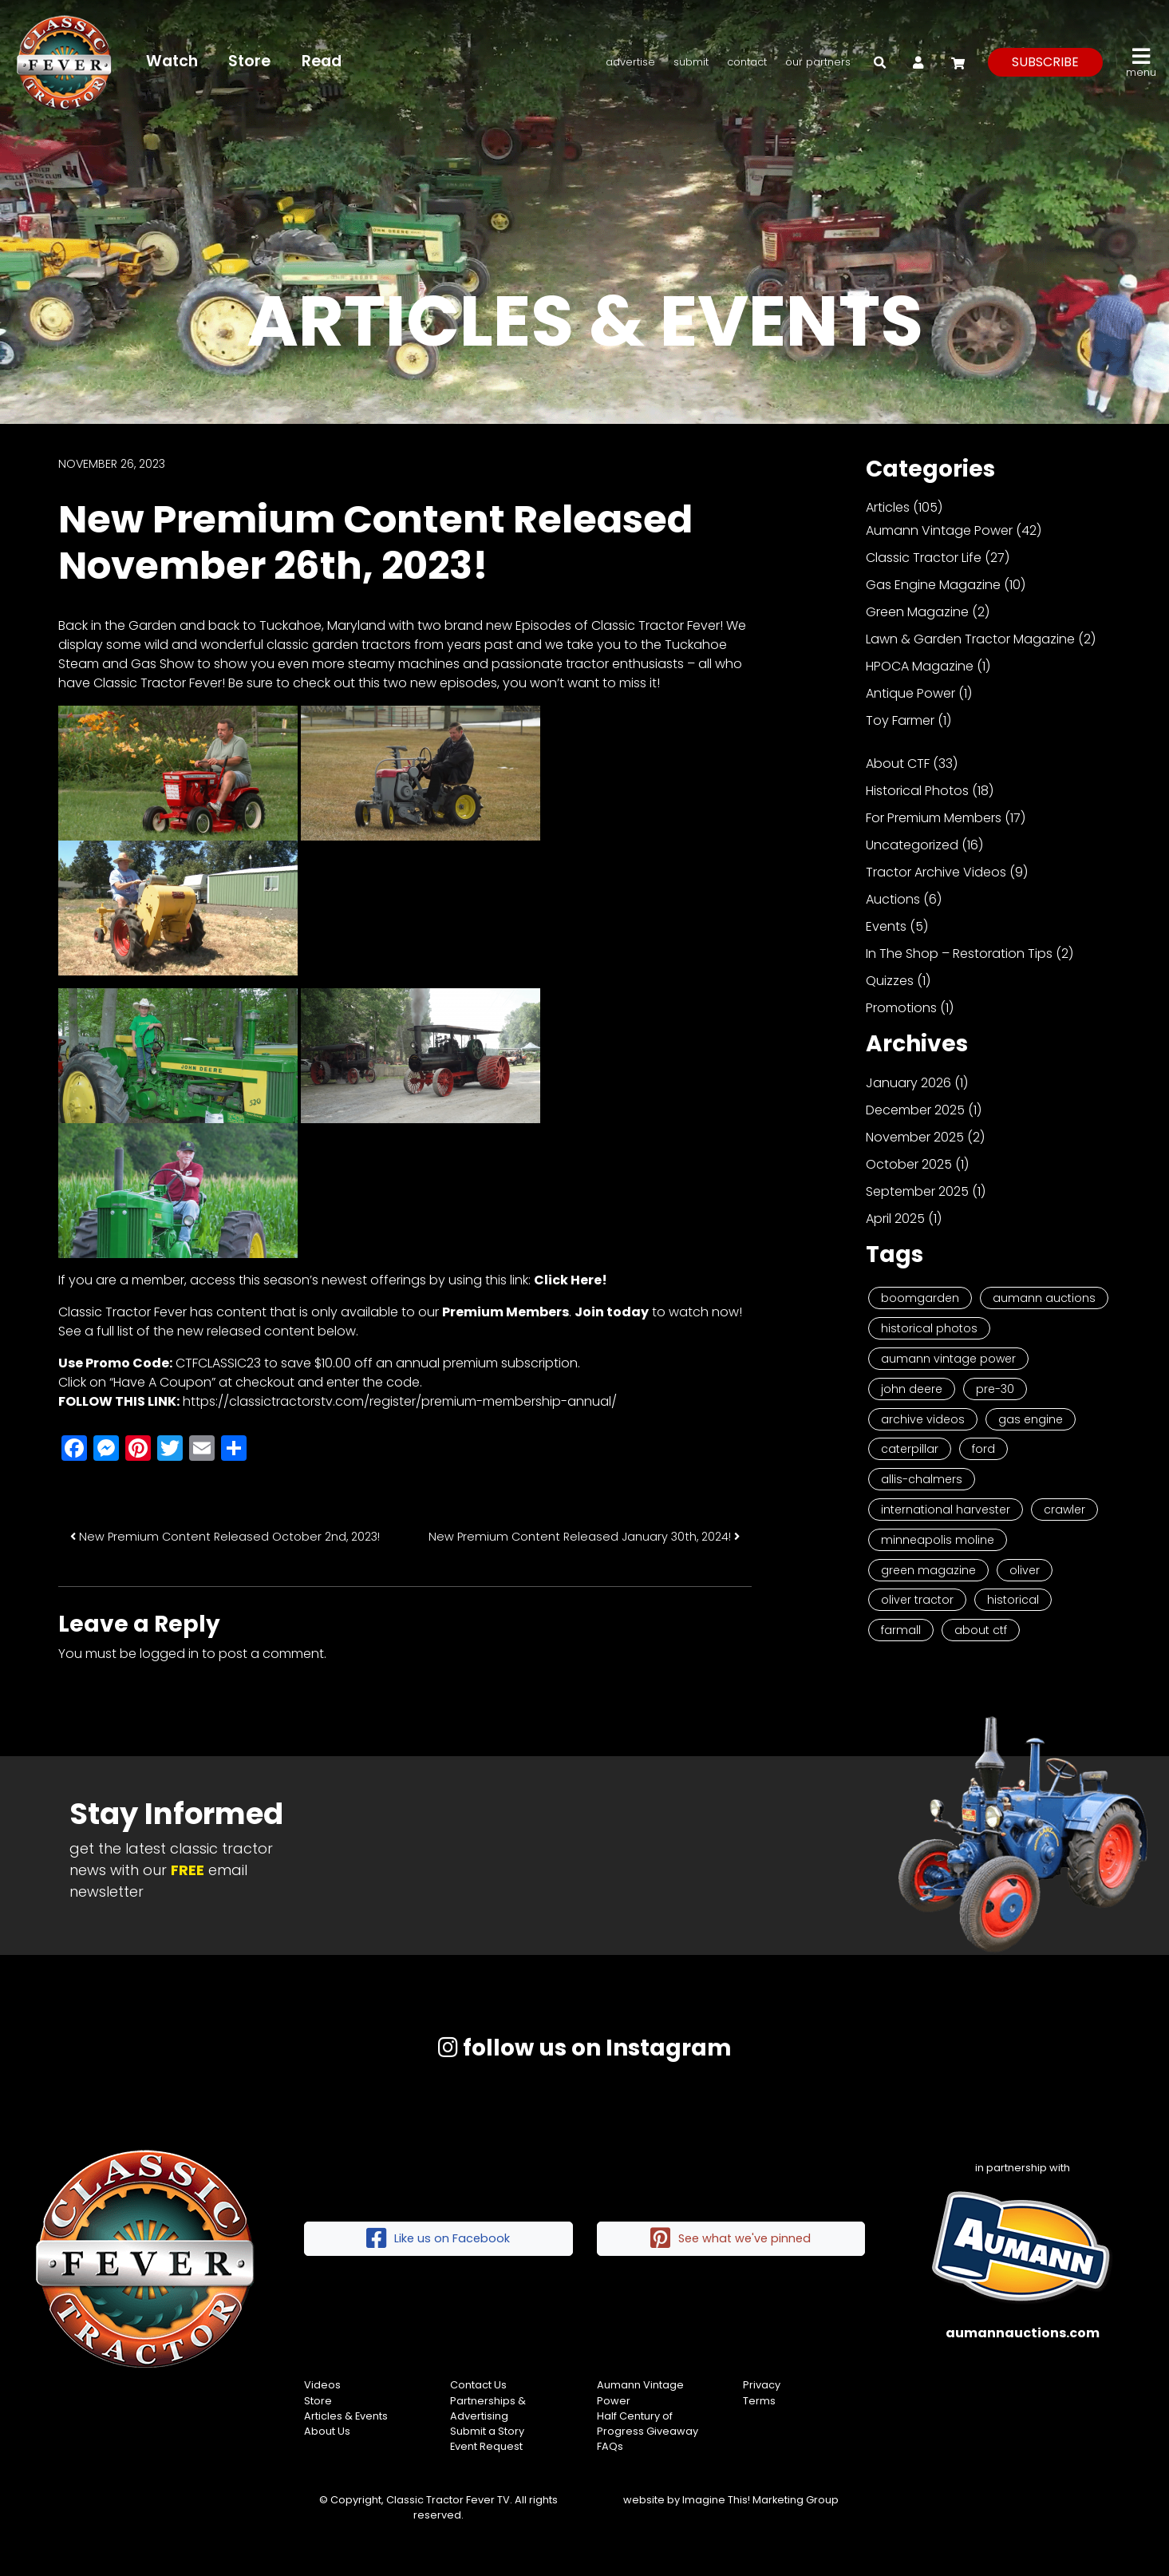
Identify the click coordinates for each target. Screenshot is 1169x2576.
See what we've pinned (730, 2238)
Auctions (893, 899)
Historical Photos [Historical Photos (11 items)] (929, 1328)
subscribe (1045, 62)
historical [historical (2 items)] (1013, 1600)
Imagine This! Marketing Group (760, 2500)
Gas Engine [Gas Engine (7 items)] (1030, 1419)
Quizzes (890, 980)
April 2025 (895, 1218)
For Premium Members (933, 818)
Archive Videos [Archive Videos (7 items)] (923, 1419)
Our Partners (818, 62)
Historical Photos (917, 791)
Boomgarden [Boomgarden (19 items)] (920, 1298)
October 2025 (909, 1164)
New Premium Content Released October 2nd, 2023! (225, 1537)
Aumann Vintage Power (939, 530)
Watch (172, 61)
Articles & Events (346, 2416)
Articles (888, 507)
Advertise (630, 62)
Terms (759, 2401)
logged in (169, 1653)
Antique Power (910, 693)
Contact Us (478, 2385)
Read (322, 61)
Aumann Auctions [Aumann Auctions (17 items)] (1044, 1298)
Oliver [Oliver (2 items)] (1024, 1570)
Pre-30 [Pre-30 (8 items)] (995, 1389)
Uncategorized (912, 845)
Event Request (486, 2446)
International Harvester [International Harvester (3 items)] (945, 1510)
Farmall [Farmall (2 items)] (901, 1630)
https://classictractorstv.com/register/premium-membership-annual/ (400, 1401)
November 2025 (915, 1137)
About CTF (898, 763)
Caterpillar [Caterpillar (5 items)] (909, 1449)
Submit (691, 62)
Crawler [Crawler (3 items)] (1064, 1510)
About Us (327, 2431)
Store (250, 61)
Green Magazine (917, 612)
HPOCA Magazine (920, 666)
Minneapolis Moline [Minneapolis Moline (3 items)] (937, 1540)
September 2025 (917, 1191)
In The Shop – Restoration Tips (959, 953)
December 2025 (915, 1110)
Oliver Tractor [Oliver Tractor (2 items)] (917, 1600)
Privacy (761, 2385)
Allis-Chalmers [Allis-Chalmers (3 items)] (921, 1479)
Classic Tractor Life (923, 557)
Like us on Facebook (438, 2238)
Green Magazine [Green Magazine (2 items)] (928, 1570)
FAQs (610, 2446)
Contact (747, 62)
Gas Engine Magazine (933, 585)
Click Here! (570, 1280)
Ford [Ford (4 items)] (983, 1449)
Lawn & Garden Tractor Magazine (970, 639)
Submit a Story (487, 2431)
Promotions (901, 1008)
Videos (322, 2385)
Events (886, 926)
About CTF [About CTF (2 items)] (980, 1630)
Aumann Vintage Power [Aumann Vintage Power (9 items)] (948, 1359)
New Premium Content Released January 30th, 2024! (584, 1537)
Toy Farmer (900, 720)
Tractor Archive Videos (936, 872)
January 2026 (908, 1083)
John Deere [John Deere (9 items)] (911, 1389)
